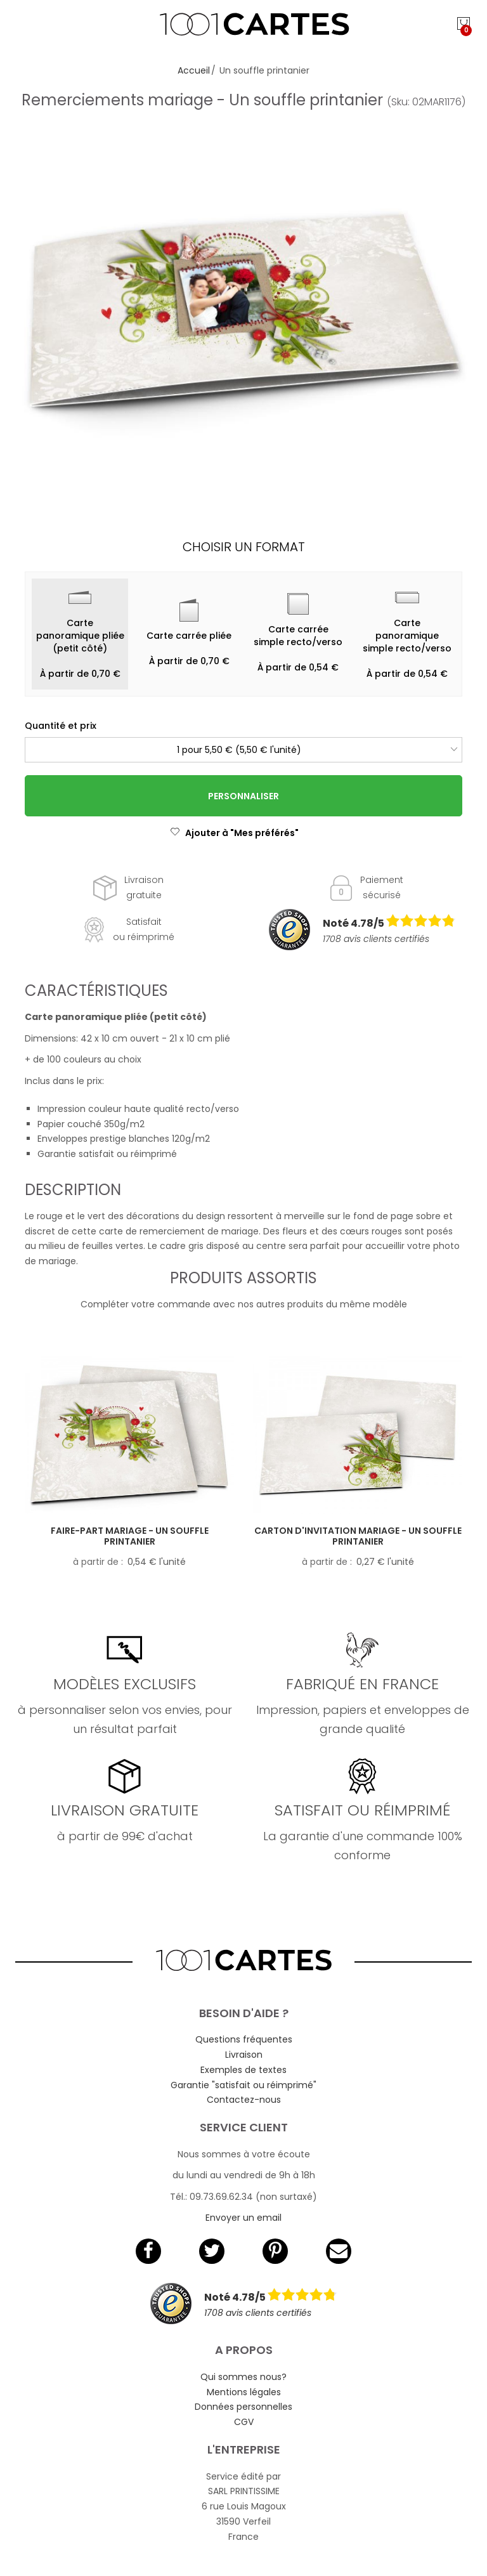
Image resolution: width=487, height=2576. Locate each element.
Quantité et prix (60, 725)
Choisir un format (244, 547)
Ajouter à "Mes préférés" (234, 833)
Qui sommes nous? (243, 2376)
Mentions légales (244, 2392)
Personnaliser (243, 796)
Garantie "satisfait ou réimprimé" (243, 2085)
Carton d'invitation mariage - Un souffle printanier (358, 1536)
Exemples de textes (243, 2069)
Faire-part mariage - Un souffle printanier (130, 1536)
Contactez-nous (244, 2099)
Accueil (194, 70)
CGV (244, 2422)
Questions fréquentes (243, 2039)
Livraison (244, 2054)
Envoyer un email (243, 2217)
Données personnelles (243, 2406)
